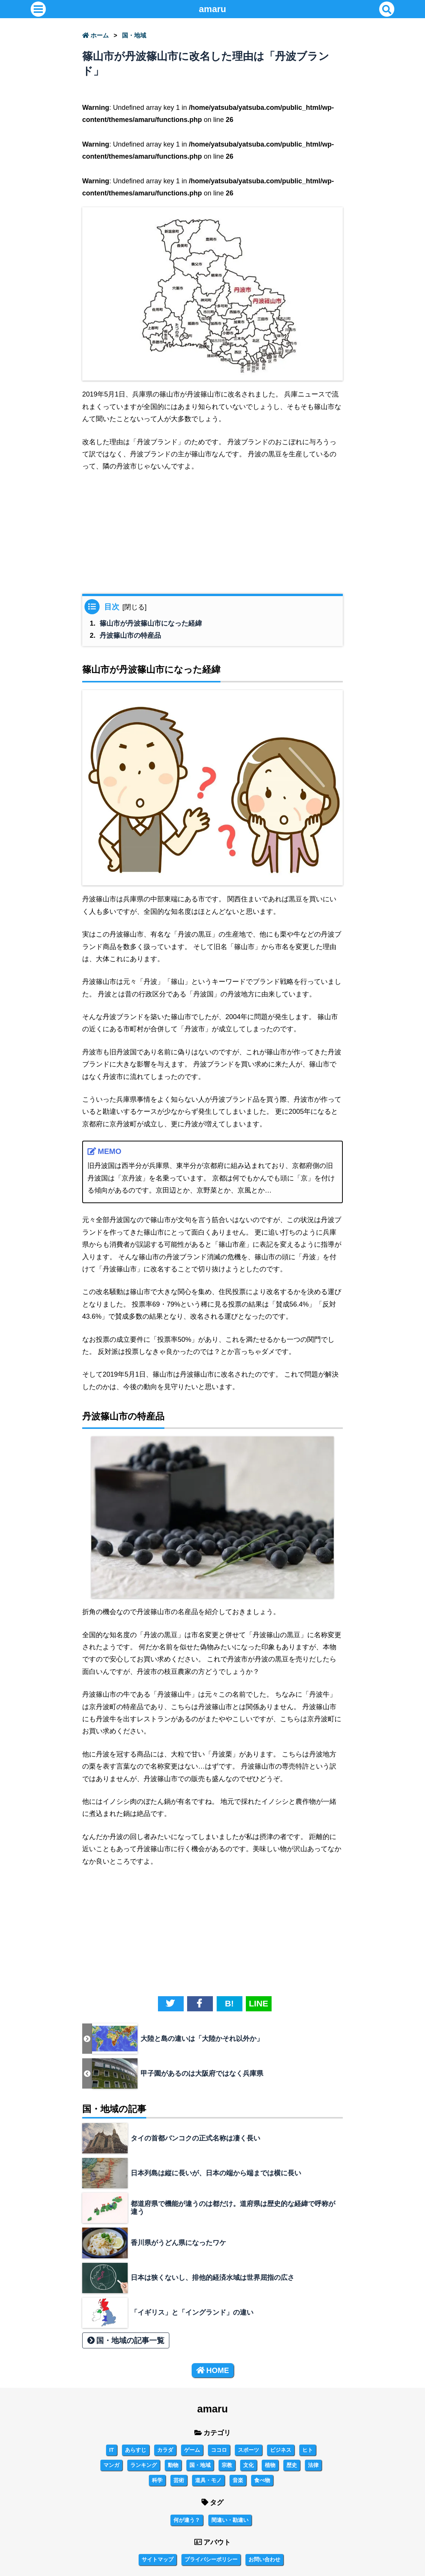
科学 (157, 2480)
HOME (212, 2370)
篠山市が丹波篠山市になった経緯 (151, 623)
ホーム (95, 35)
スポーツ (248, 2450)
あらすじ (135, 2450)
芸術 (178, 2480)
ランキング (143, 2465)
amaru (212, 9)
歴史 (291, 2465)
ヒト (307, 2450)
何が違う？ (186, 2520)
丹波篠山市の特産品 (130, 635)
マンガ (111, 2465)
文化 (248, 2465)
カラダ (165, 2450)
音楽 (238, 2480)
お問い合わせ (264, 2559)
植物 (270, 2465)
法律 (313, 2465)
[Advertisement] (212, 536)
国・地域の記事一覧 (125, 2340)
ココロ (219, 2450)
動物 (173, 2465)
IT (111, 2450)
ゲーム (192, 2450)
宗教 (227, 2465)
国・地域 (134, 35)
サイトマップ (157, 2559)
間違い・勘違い (229, 2520)
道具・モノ (208, 2480)
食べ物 (262, 2480)
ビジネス (280, 2450)
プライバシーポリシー (211, 2559)
